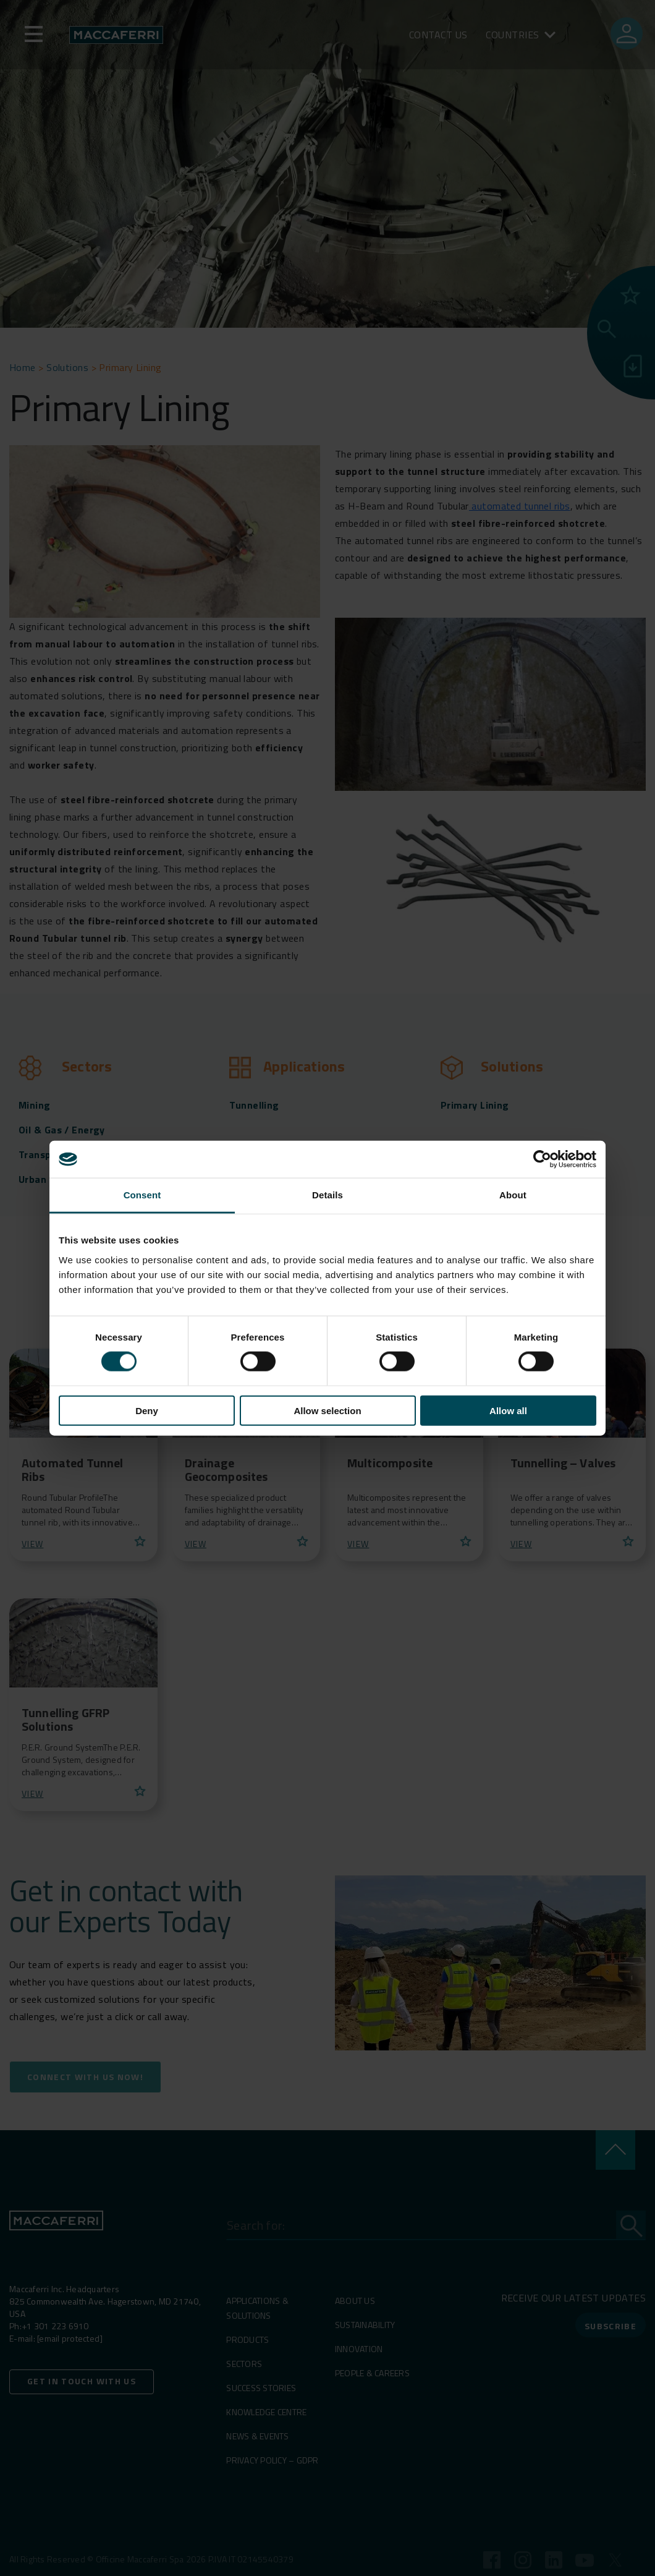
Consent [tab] (142, 1195)
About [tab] (512, 1195)
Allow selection (327, 1410)
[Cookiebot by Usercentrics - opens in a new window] (542, 1159)
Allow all (508, 1410)
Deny (146, 1410)
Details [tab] (327, 1195)
